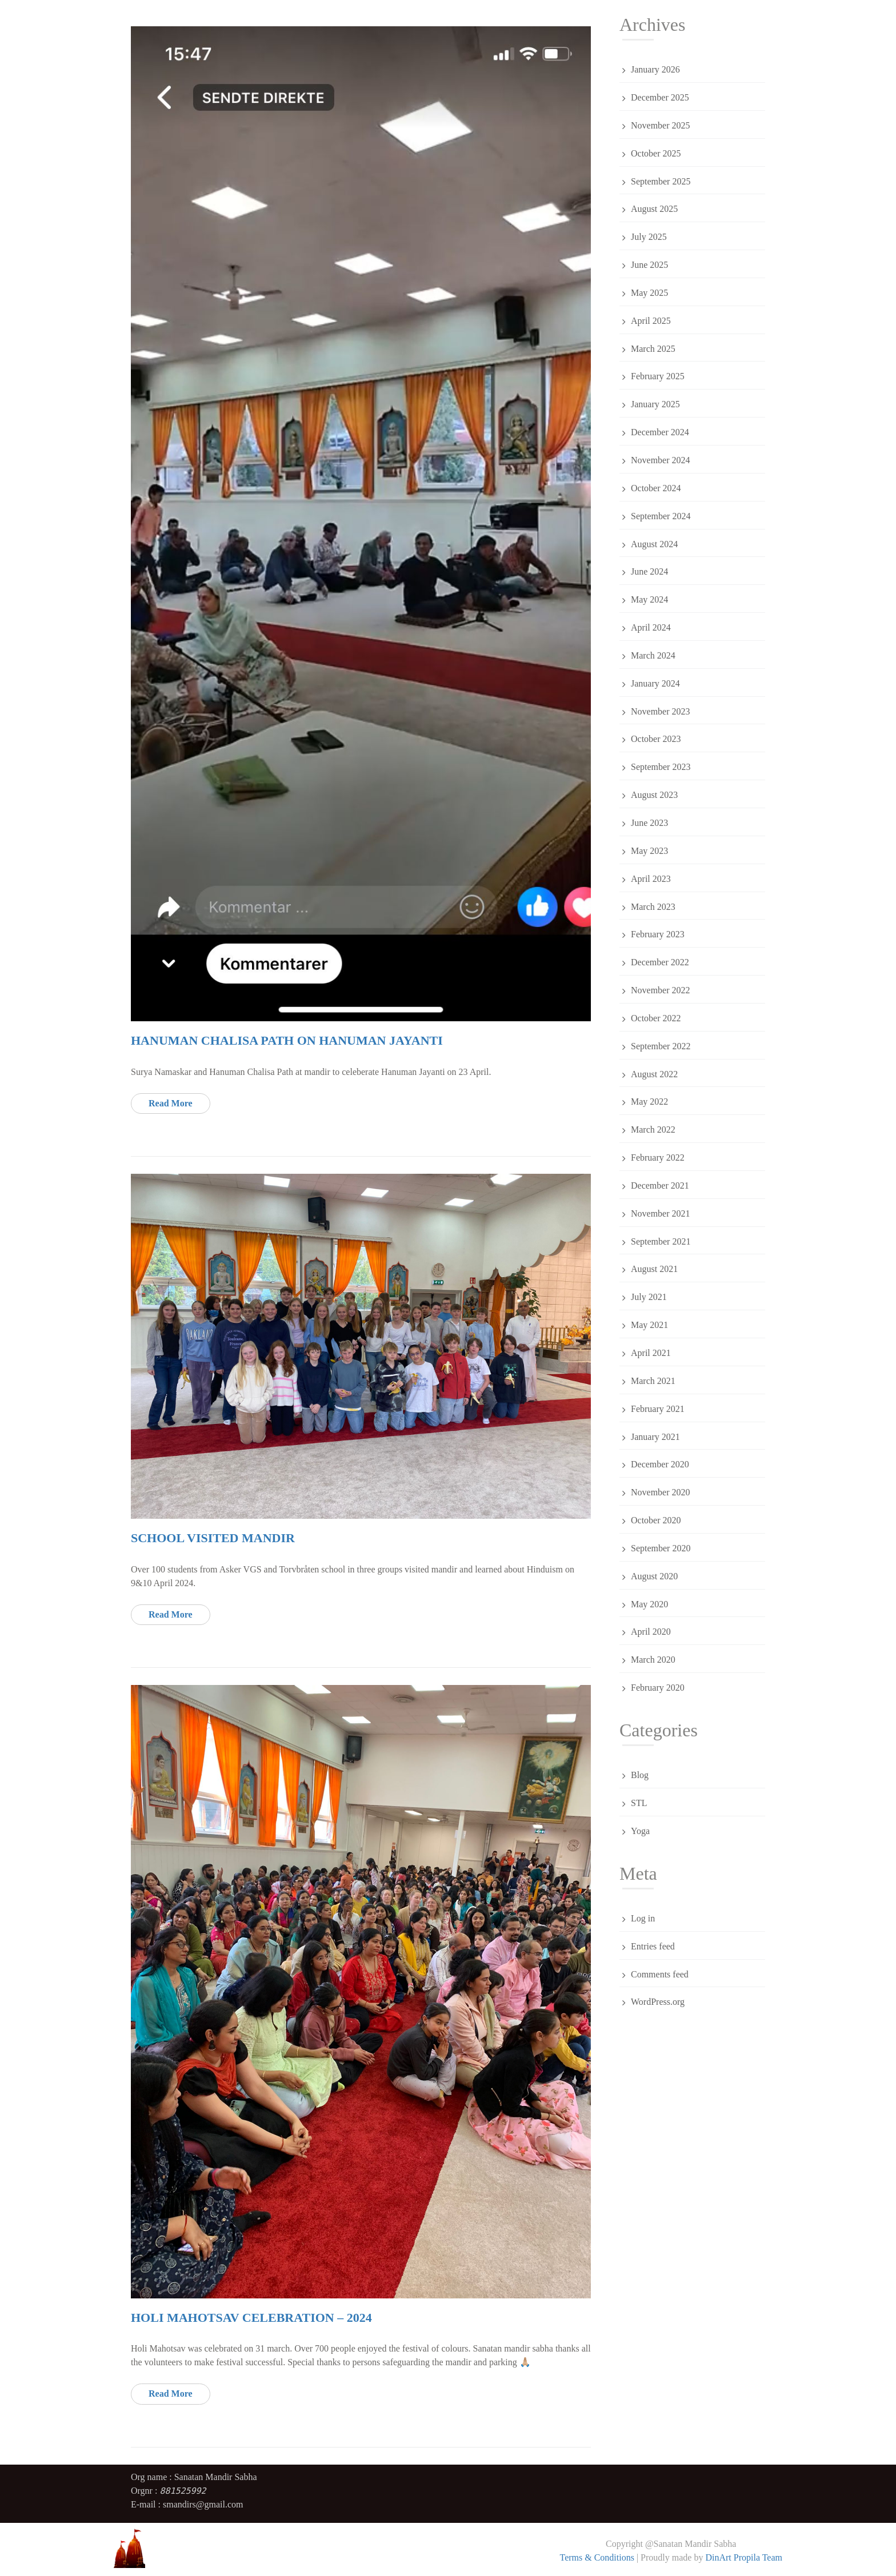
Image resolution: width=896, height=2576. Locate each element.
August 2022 (654, 1074)
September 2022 (660, 1046)
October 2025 (656, 153)
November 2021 (660, 1213)
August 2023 (654, 795)
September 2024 (660, 516)
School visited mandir (213, 1538)
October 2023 (656, 739)
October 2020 (656, 1520)
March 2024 (653, 655)
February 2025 (658, 376)
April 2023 (651, 879)
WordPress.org (658, 2002)
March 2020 (653, 1659)
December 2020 (660, 1464)
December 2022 (660, 962)
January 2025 (655, 404)
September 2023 (660, 767)
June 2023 (649, 823)
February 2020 (658, 1687)
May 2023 (649, 851)
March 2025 (653, 349)
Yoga (640, 1831)
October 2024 (656, 488)
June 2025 (649, 265)
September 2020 (660, 1548)
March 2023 (653, 907)
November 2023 (660, 711)
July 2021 (649, 1297)
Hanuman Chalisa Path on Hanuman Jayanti (287, 1040)
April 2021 (651, 1353)
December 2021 (660, 1185)
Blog (640, 1775)
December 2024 (660, 432)
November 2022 (660, 990)
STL (639, 1803)
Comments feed (660, 1974)
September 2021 (660, 1241)
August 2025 (654, 209)
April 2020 (651, 1631)
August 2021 (654, 1269)
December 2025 (660, 97)
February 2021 (658, 1409)
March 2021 (653, 1381)
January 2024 (655, 683)
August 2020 (654, 1576)
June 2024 (649, 571)
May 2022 (649, 1101)
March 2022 (653, 1129)
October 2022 (656, 1018)
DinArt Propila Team (742, 2557)
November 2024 (660, 460)
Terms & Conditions (596, 2557)
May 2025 (649, 293)
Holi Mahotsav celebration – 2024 (251, 2317)
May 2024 (649, 599)
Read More (171, 1103)
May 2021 (649, 1325)
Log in (643, 1918)
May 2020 (649, 1604)
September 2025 (660, 181)
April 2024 (651, 627)
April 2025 (651, 321)
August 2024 (654, 544)
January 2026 (655, 69)
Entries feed (653, 1946)
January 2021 (655, 1437)
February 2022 (658, 1157)
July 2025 (649, 237)
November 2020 (660, 1492)
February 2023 (658, 934)
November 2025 (660, 125)
